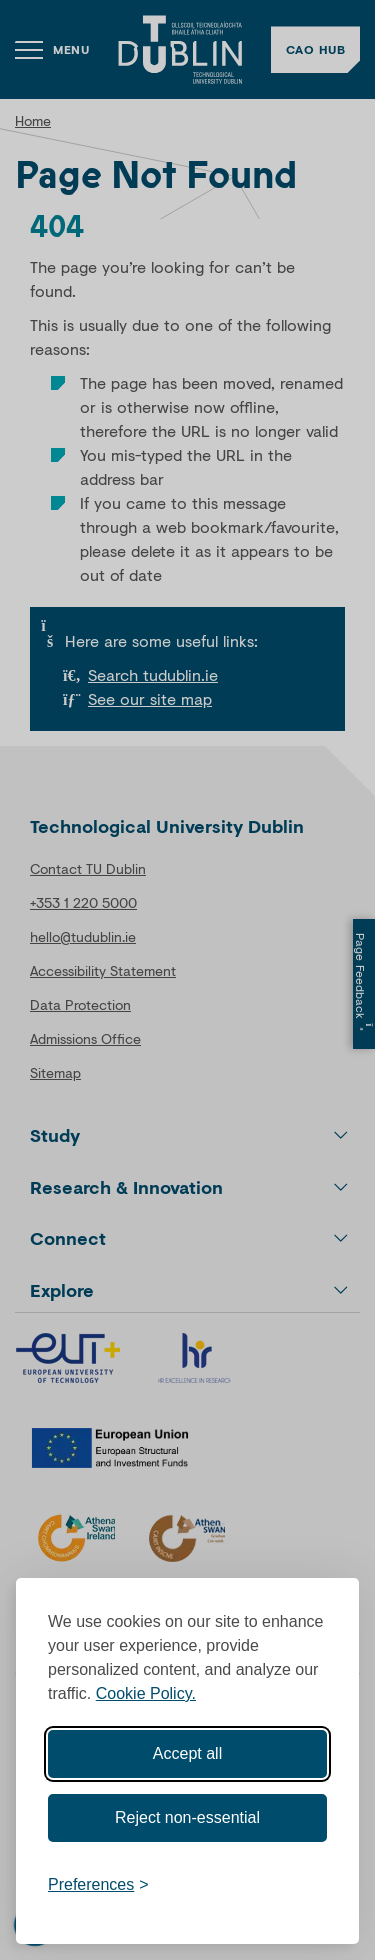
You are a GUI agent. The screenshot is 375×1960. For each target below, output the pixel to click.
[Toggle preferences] (98, 1885)
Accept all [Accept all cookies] (187, 1753)
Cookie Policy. (146, 1693)
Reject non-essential (187, 1817)
